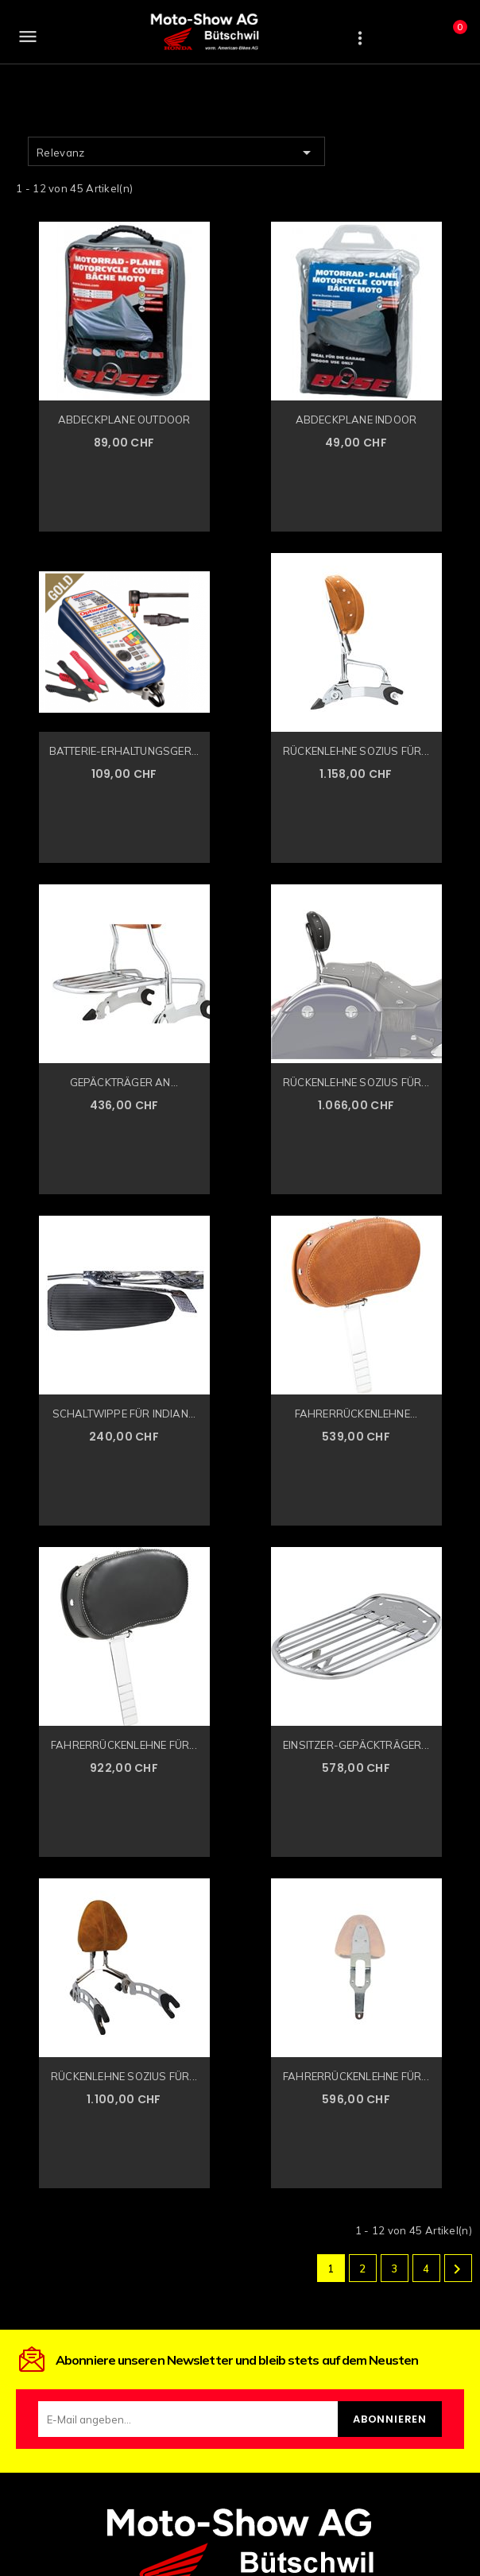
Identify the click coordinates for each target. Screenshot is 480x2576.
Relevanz (176, 152)
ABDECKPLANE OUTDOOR (124, 419)
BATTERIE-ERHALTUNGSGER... (124, 750)
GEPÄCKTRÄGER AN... (124, 1082)
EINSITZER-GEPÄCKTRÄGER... (356, 1744)
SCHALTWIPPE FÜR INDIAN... (124, 1413)
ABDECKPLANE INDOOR (356, 419)
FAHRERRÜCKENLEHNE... (356, 1413)
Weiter (456, 2269)
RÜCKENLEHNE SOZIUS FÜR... (356, 750)
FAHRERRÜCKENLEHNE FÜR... (124, 1744)
